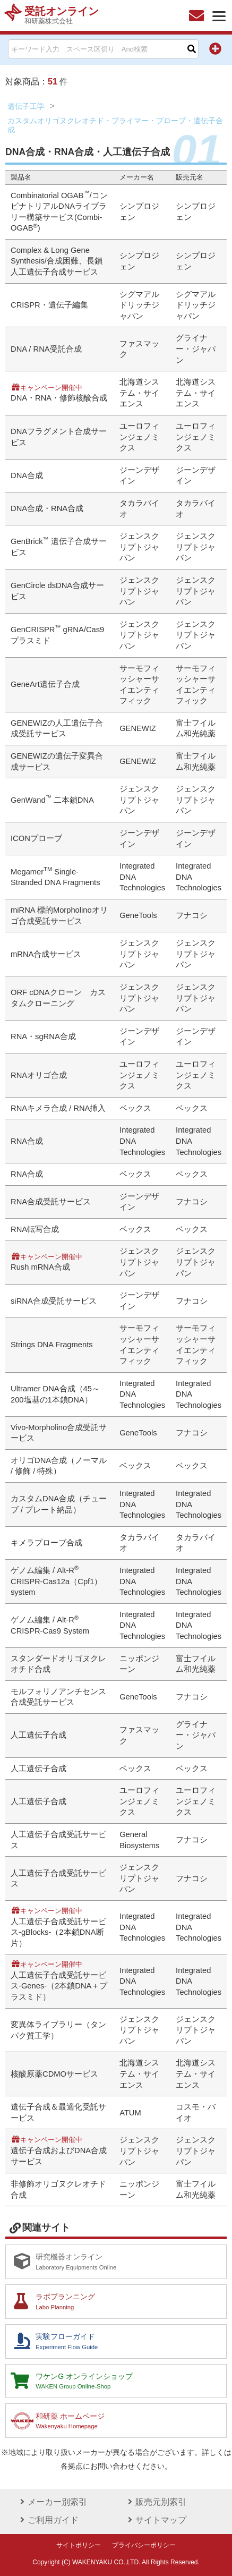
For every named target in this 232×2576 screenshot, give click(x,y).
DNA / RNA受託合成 (46, 349)
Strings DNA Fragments (52, 1344)
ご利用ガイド (48, 2519)
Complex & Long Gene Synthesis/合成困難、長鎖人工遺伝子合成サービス (56, 261)
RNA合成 (27, 1141)
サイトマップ (155, 2519)
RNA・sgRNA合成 (43, 1036)
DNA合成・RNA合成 (47, 508)
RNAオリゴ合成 (39, 1075)
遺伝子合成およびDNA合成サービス (59, 2150)
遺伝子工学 (26, 106)
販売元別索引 (155, 2501)
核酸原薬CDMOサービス (54, 2074)
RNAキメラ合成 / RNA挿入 (58, 1108)
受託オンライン (61, 15)
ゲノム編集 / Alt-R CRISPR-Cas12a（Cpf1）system (56, 1581)
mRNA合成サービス (46, 954)
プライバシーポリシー (144, 2545)
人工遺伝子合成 (38, 1735)
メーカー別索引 (52, 2501)
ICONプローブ (36, 838)
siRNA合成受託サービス (54, 1301)
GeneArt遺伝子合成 (45, 684)
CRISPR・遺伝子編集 (49, 305)
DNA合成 (27, 475)
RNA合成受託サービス (51, 1201)
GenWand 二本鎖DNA (52, 800)
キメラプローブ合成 (46, 1542)
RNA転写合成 (35, 1229)
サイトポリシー (78, 2545)
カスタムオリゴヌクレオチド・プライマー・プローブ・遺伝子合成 (115, 125)
